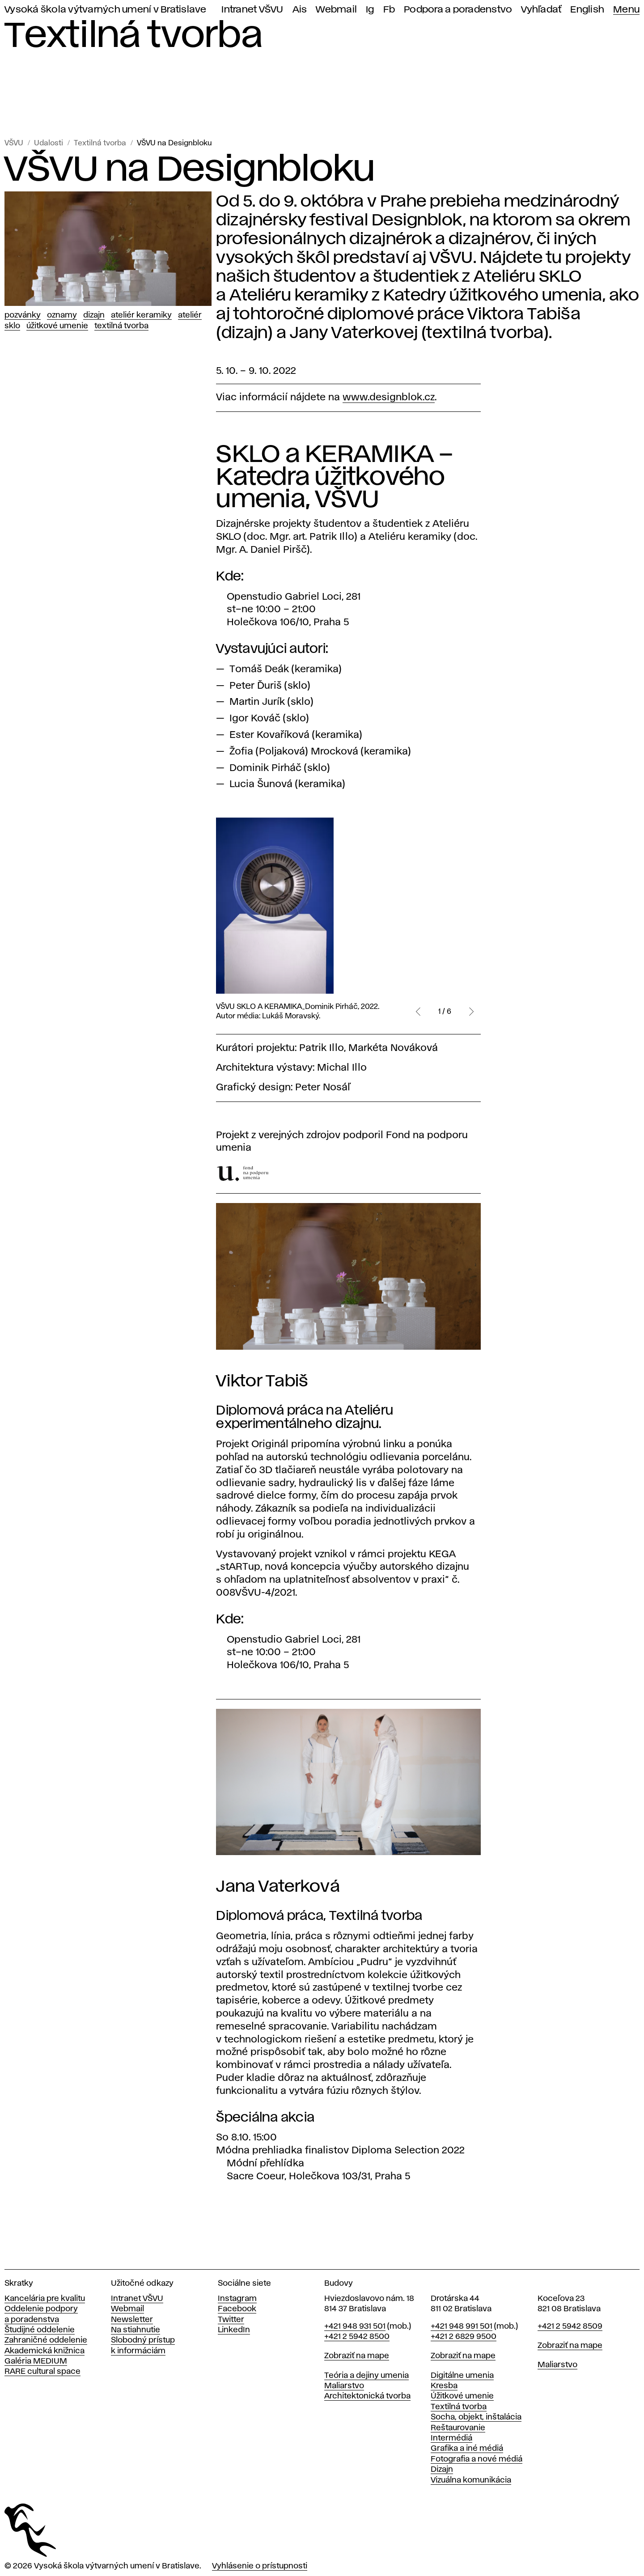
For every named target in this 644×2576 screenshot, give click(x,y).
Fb (389, 9)
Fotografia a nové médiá (476, 2459)
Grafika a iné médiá (467, 2448)
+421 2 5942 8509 (570, 2326)
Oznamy (62, 315)
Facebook (237, 2309)
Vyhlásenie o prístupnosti (259, 2566)
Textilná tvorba (100, 143)
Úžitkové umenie (57, 326)
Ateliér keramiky (141, 315)
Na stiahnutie (135, 2330)
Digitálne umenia (462, 2375)
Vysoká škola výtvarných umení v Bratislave (105, 9)
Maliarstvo (344, 2386)
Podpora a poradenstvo (458, 9)
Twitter (231, 2319)
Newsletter (132, 2319)
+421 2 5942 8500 (357, 2336)
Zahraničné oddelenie (45, 2340)
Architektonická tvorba (367, 2396)
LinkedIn (234, 2330)
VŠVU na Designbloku (174, 143)
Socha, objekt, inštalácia (476, 2417)
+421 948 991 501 (461, 2326)
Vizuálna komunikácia (471, 2480)
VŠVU (13, 143)
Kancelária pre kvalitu (44, 2298)
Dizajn (94, 315)
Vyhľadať (541, 9)
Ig (370, 9)
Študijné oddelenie (39, 2330)
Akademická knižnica (44, 2351)
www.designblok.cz (389, 397)
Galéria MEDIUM (35, 2361)
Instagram (237, 2298)
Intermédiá (451, 2438)
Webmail (336, 9)
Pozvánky (22, 315)
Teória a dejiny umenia (366, 2375)
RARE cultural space (42, 2371)
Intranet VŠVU (252, 9)
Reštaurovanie (458, 2428)
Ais (299, 9)
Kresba (444, 2386)
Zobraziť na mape (356, 2356)
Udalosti (48, 143)
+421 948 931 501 (355, 2326)
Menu (626, 9)
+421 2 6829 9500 (463, 2336)
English (587, 9)
